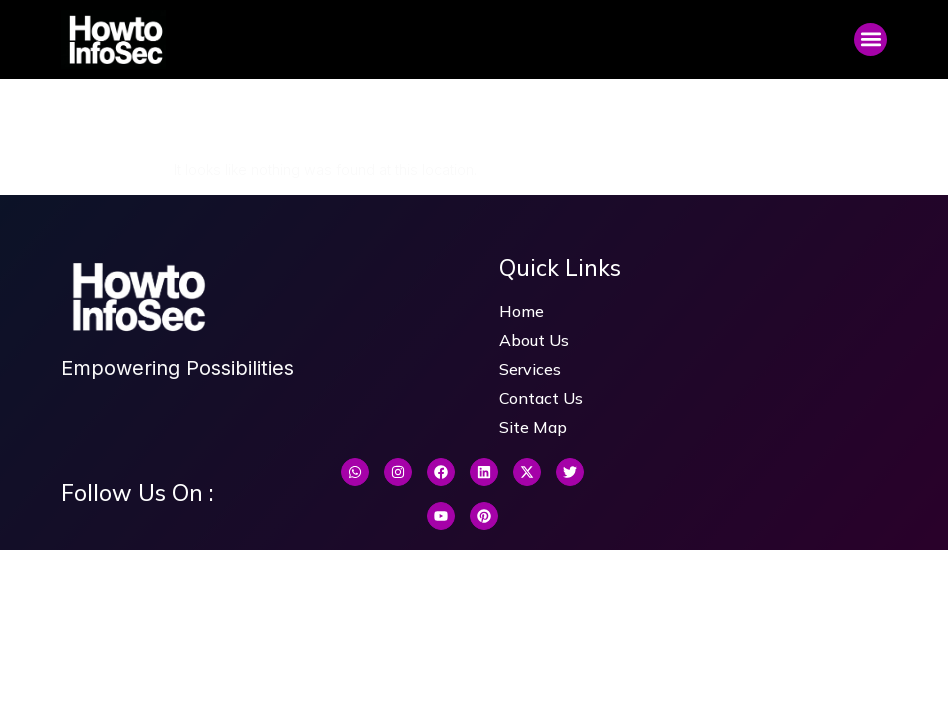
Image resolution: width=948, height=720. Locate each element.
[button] (870, 39)
